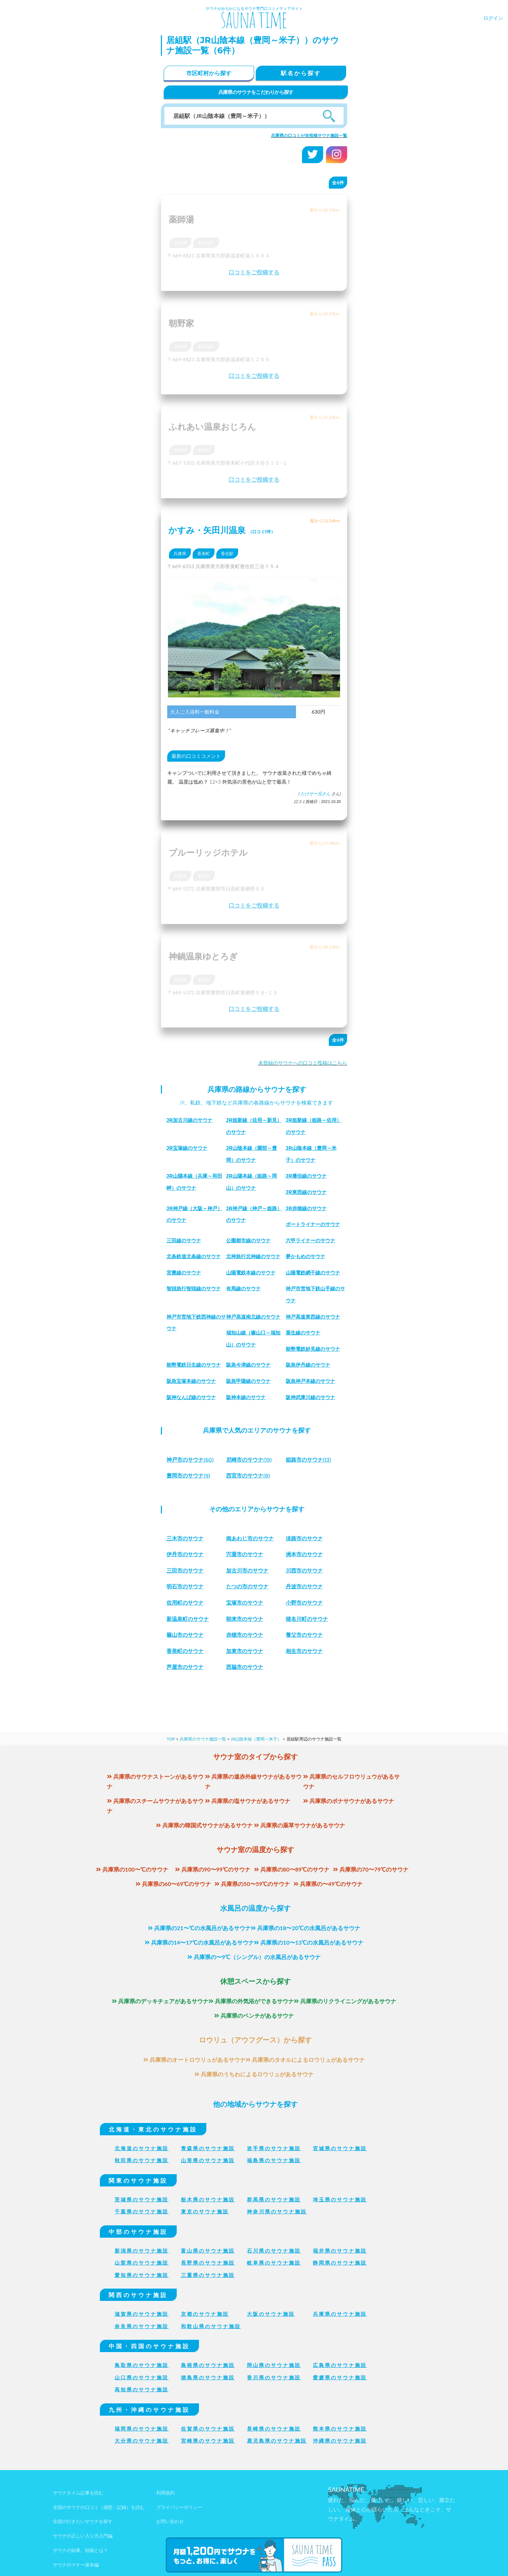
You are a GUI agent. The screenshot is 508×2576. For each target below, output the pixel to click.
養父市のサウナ (305, 1634)
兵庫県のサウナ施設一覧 (203, 1739)
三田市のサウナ (186, 1570)
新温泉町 (206, 242)
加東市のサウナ (246, 1651)
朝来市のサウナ (246, 1619)
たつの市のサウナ (248, 1586)
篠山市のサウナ (186, 1634)
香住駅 (227, 553)
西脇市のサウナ (246, 1667)
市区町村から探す (208, 73)
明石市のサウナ (186, 1586)
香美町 (204, 450)
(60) (192, 1459)
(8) (249, 1475)
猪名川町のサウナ (308, 1619)
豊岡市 (204, 876)
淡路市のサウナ (305, 1538)
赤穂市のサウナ (246, 1634)
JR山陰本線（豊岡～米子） (256, 1739)
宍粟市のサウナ (246, 1554)
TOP (171, 1739)
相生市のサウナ (305, 1651)
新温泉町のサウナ (189, 1619)
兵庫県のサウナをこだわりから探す (256, 92)
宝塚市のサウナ (246, 1602)
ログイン (493, 18)
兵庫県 (180, 242)
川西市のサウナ (305, 1570)
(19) (251, 1459)
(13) (310, 1459)
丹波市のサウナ (305, 1586)
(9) (190, 1475)
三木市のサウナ (186, 1538)
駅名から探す (301, 73)
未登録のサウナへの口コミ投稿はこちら (302, 1063)
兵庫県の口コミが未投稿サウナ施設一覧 (309, 135)
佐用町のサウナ (186, 1602)
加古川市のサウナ (248, 1570)
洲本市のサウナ (305, 1554)
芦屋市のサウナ (186, 1667)
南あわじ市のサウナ (251, 1538)
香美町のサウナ (186, 1651)
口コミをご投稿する (254, 272)
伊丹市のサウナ (186, 1554)
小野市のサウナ (305, 1602)
